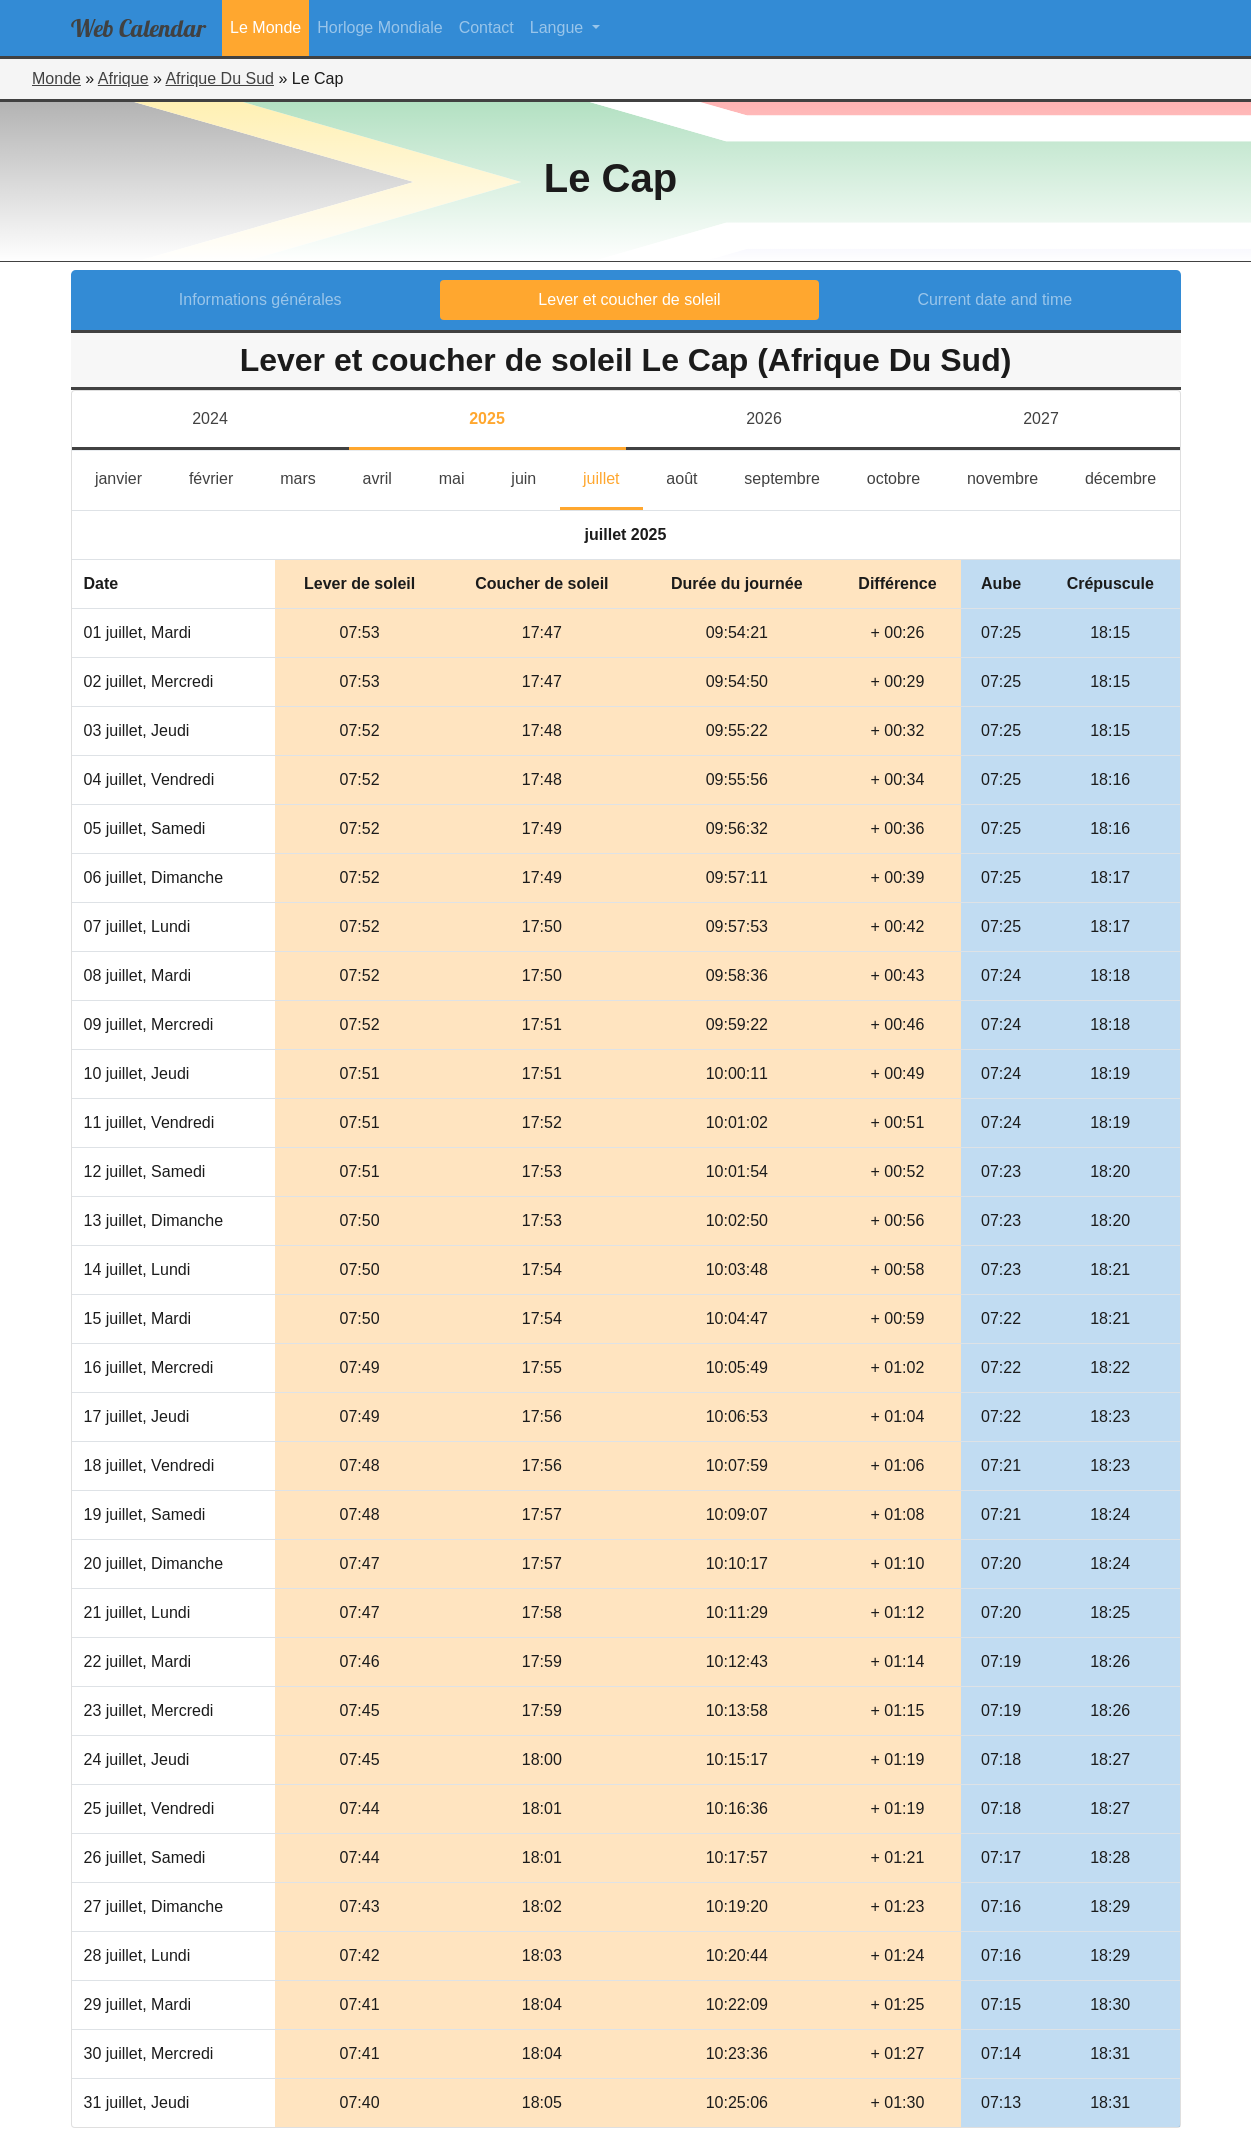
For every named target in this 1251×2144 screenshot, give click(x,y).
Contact (486, 27)
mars (309, 476)
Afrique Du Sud (219, 78)
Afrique (123, 78)
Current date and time (994, 299)
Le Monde (265, 27)
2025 (487, 418)
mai (463, 476)
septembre (793, 476)
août (693, 476)
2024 (210, 418)
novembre (1014, 476)
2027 (1041, 418)
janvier (130, 476)
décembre (1132, 476)
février (223, 476)
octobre (905, 476)
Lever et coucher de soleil (629, 299)
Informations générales (260, 299)
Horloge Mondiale (379, 27)
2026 (764, 418)
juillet (613, 476)
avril (389, 476)
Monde (56, 78)
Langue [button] (559, 27)
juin (535, 476)
